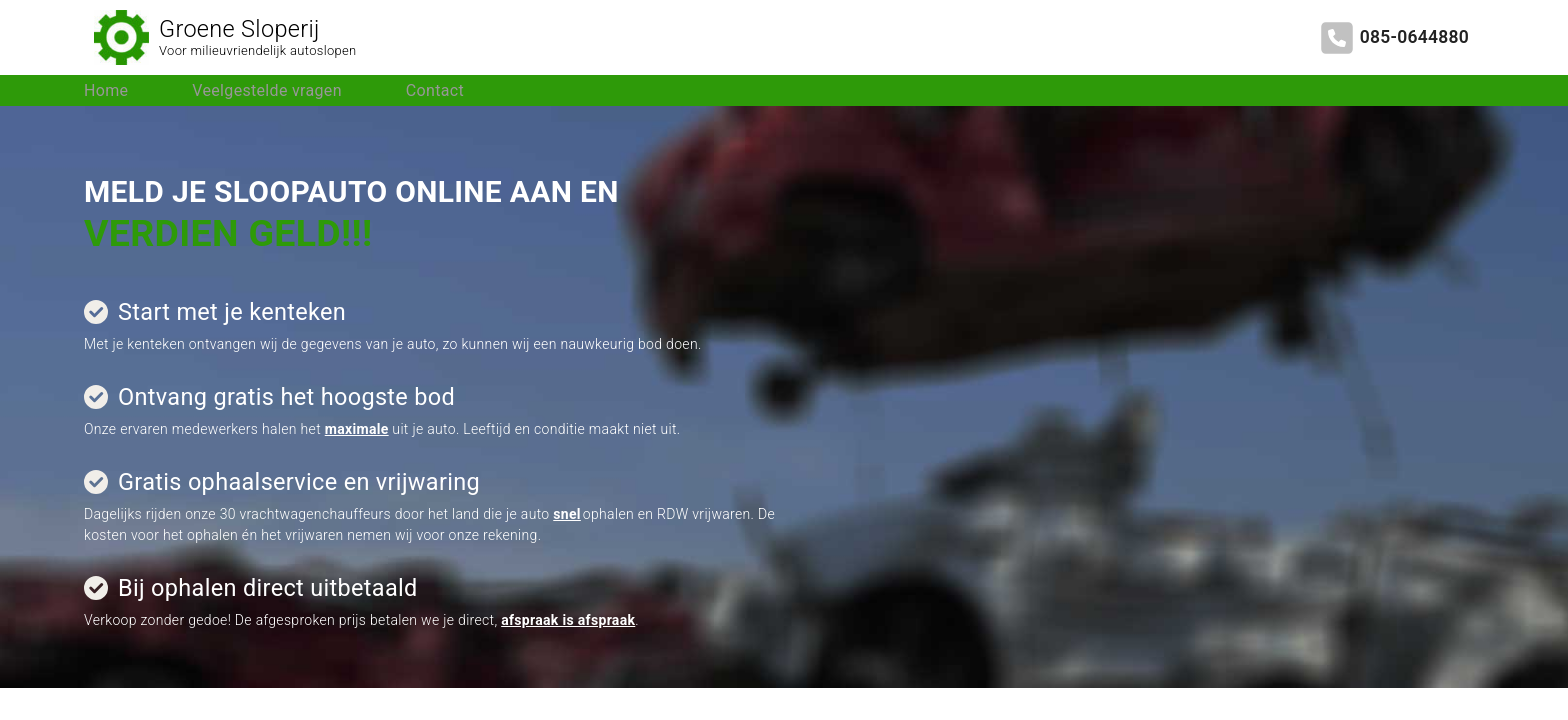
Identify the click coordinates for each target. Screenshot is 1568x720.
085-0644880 (1414, 37)
